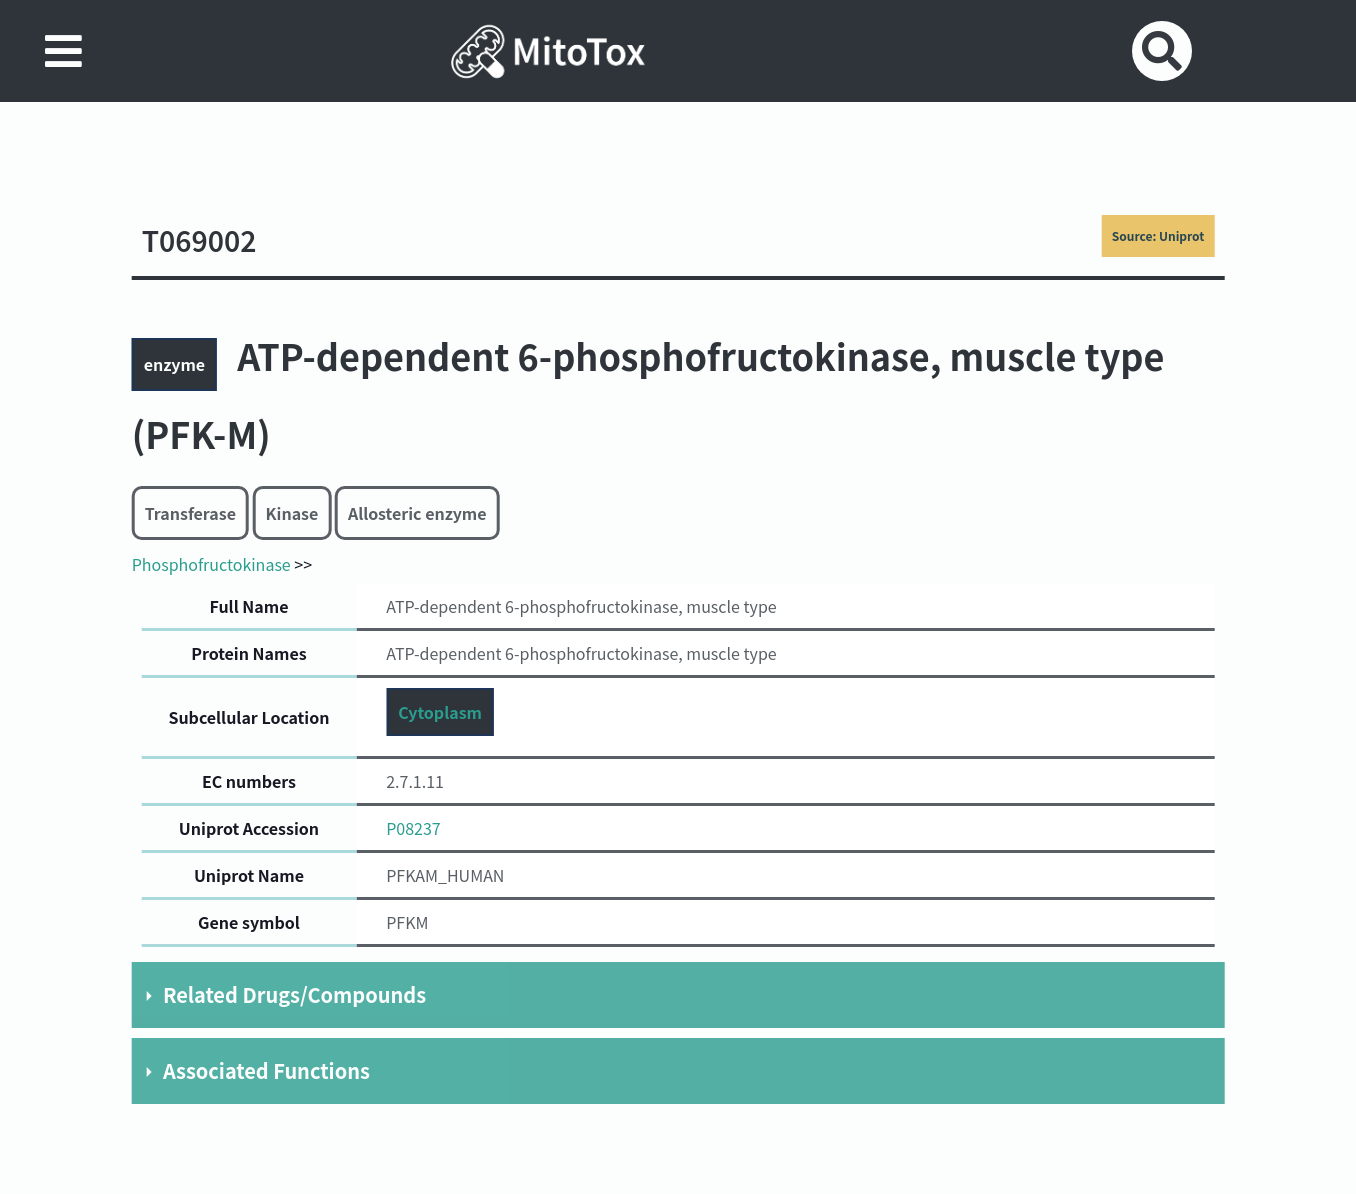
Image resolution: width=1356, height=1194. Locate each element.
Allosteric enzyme (417, 513)
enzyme (174, 364)
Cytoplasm (440, 712)
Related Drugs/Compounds (294, 994)
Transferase (190, 513)
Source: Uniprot (1158, 235)
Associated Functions (266, 1070)
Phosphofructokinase (211, 564)
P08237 (413, 828)
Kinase (292, 513)
